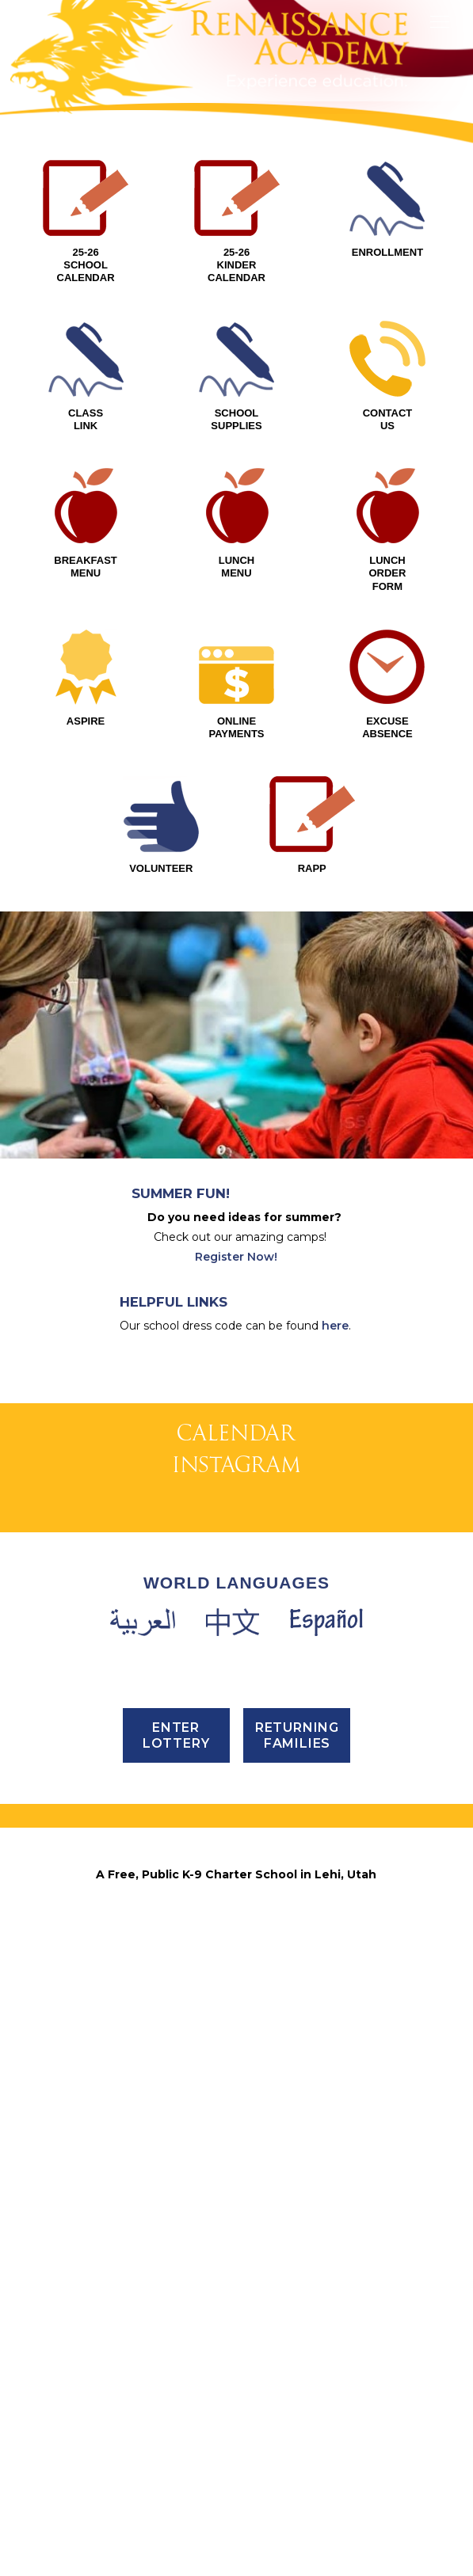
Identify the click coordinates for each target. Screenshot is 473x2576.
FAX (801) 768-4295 (236, 2391)
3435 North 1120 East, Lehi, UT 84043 (236, 2329)
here (335, 1325)
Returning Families (297, 2169)
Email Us (236, 2432)
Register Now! (236, 1257)
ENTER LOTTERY (176, 2169)
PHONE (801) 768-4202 (236, 2371)
